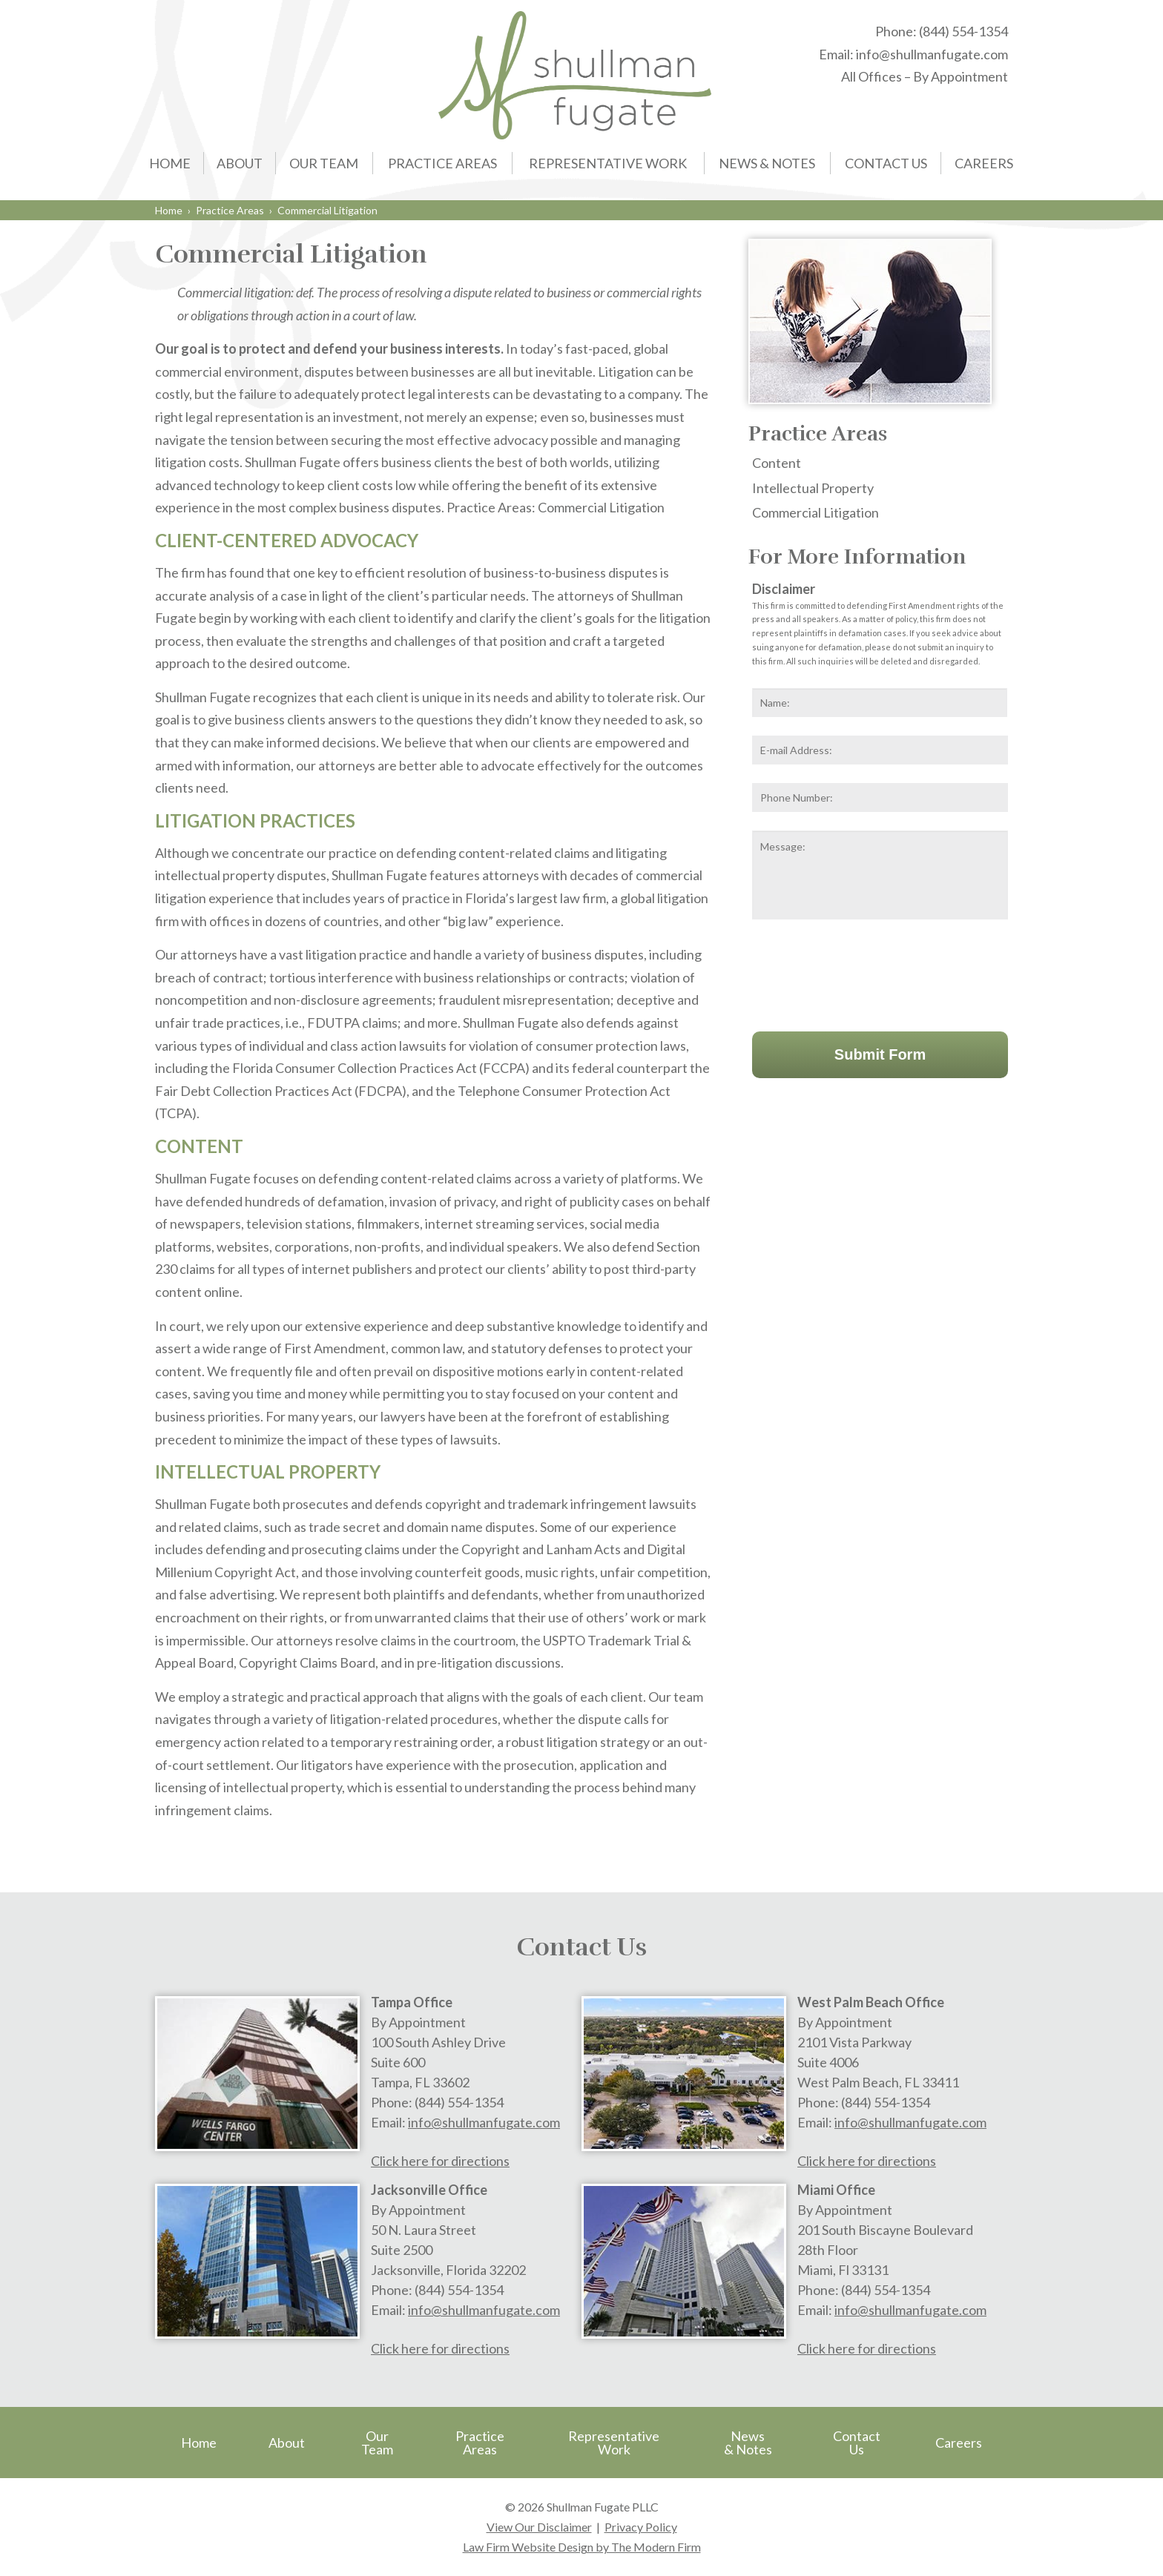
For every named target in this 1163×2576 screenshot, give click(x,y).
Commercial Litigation (815, 512)
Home (170, 163)
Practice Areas (442, 163)
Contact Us (886, 163)
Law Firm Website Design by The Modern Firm (582, 2547)
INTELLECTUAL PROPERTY (267, 1471)
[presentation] (865, 972)
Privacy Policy (640, 2527)
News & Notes (767, 163)
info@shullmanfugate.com (932, 54)
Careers (984, 163)
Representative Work (608, 163)
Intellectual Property (813, 488)
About (240, 163)
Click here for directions (440, 2161)
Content (776, 463)
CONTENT (199, 1146)
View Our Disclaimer (539, 2527)
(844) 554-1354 (963, 31)
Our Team (323, 163)
